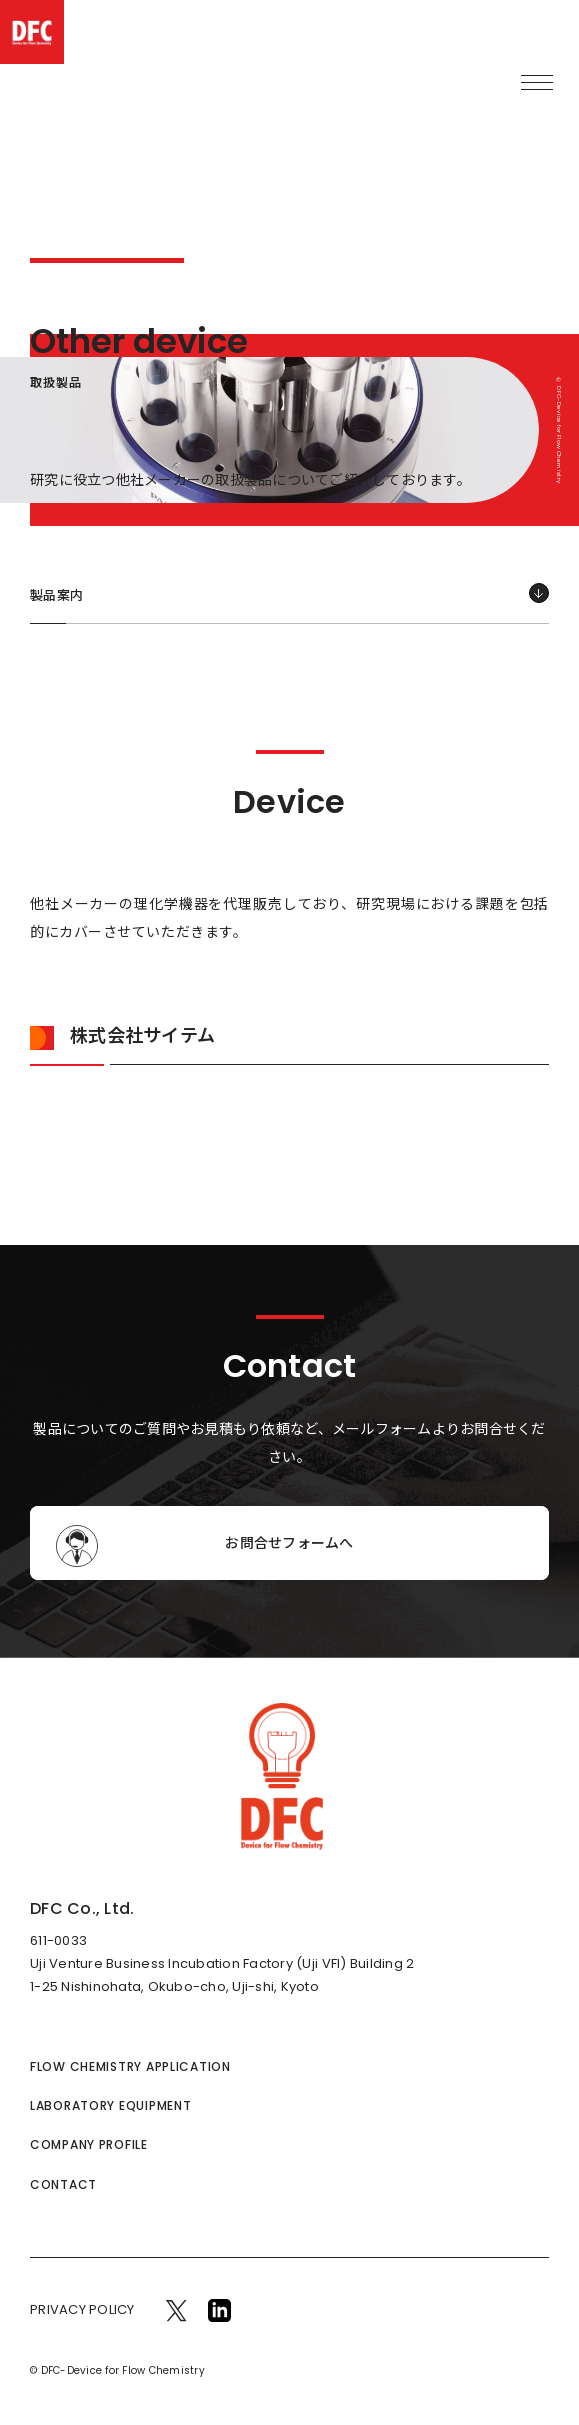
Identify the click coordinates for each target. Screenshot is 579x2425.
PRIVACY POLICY (82, 2309)
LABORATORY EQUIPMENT (110, 2105)
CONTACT (63, 2184)
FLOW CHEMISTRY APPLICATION (130, 2066)
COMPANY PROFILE (89, 2144)
